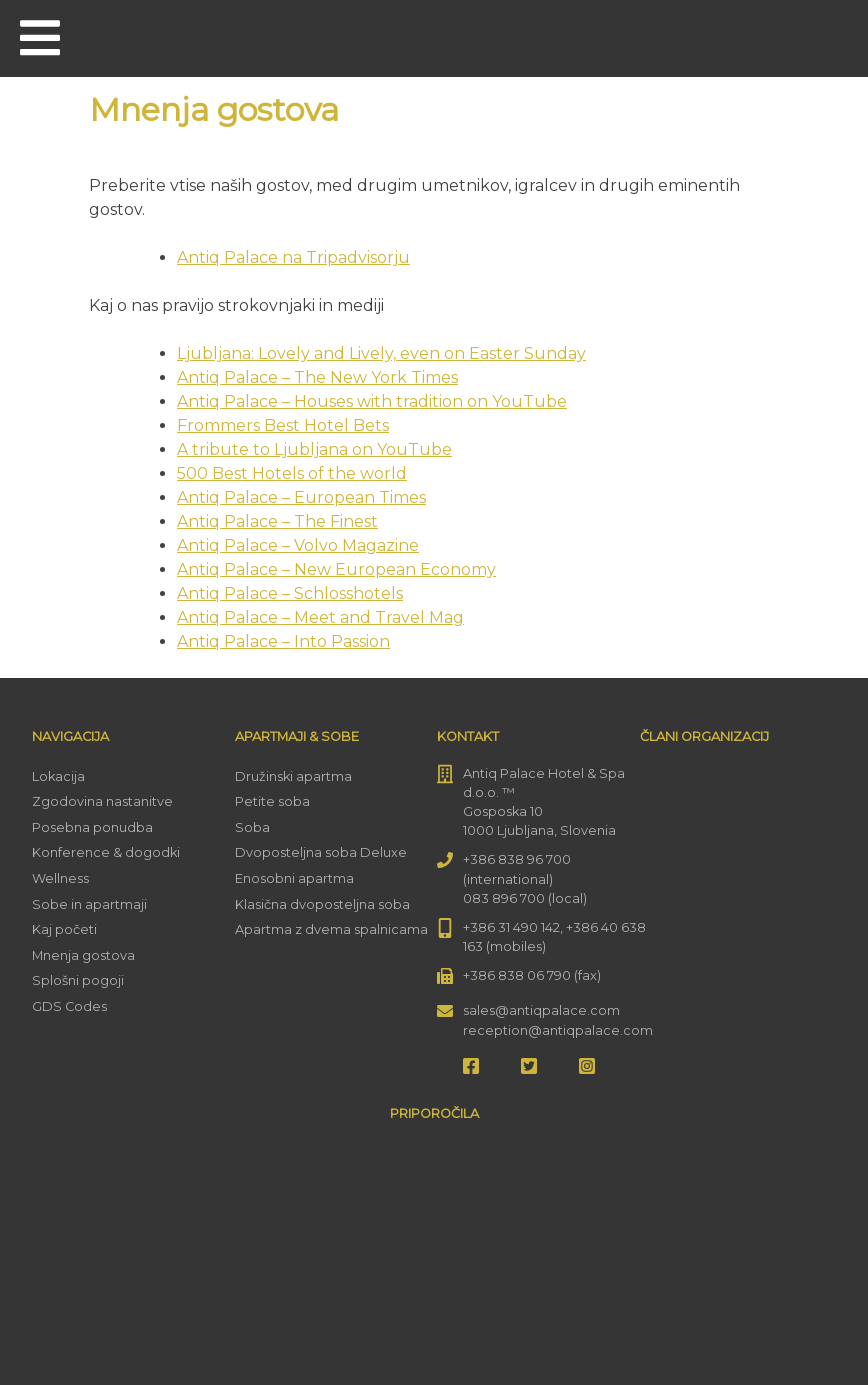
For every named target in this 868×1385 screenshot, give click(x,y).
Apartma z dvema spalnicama (331, 929)
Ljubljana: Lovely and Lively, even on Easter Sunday (381, 353)
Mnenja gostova (83, 955)
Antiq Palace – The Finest (277, 521)
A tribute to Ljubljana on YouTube (314, 449)
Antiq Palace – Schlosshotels (290, 593)
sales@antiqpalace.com (541, 1010)
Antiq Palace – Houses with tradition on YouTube (372, 401)
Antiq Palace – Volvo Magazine (298, 545)
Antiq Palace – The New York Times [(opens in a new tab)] (317, 377)
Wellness (60, 878)
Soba (252, 827)
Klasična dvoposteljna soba (322, 904)
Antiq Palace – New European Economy (336, 569)
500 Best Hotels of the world (292, 473)
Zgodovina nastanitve (102, 801)
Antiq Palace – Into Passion (283, 641)
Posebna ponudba (92, 827)
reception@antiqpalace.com (558, 1030)
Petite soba (272, 801)
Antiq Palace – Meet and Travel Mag (320, 617)
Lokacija (58, 776)
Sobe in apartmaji (89, 904)
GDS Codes (69, 1006)
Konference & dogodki (106, 852)
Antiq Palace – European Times (301, 497)
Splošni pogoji (78, 980)
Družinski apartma (293, 776)
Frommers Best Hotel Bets (283, 425)
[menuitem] (826, 36)
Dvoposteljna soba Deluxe (321, 852)
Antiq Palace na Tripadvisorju (293, 257)
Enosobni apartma (294, 878)
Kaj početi (64, 929)
